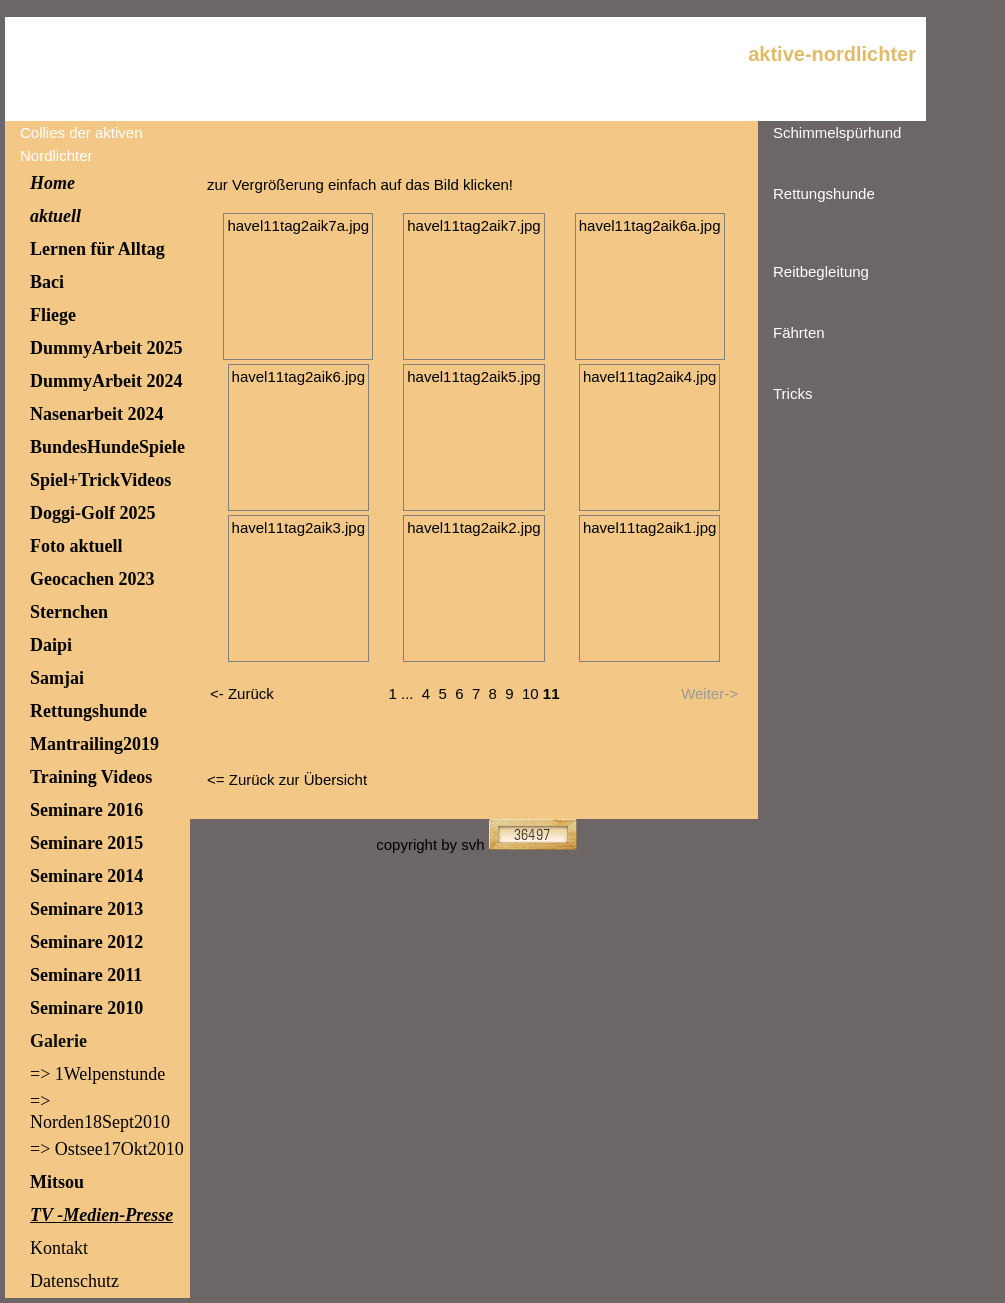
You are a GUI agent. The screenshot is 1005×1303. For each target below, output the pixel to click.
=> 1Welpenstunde (97, 1074)
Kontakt (59, 1248)
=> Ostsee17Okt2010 (107, 1149)
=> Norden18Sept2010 (100, 1111)
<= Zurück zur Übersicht (287, 779)
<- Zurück (242, 693)
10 (530, 693)
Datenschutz (74, 1281)
